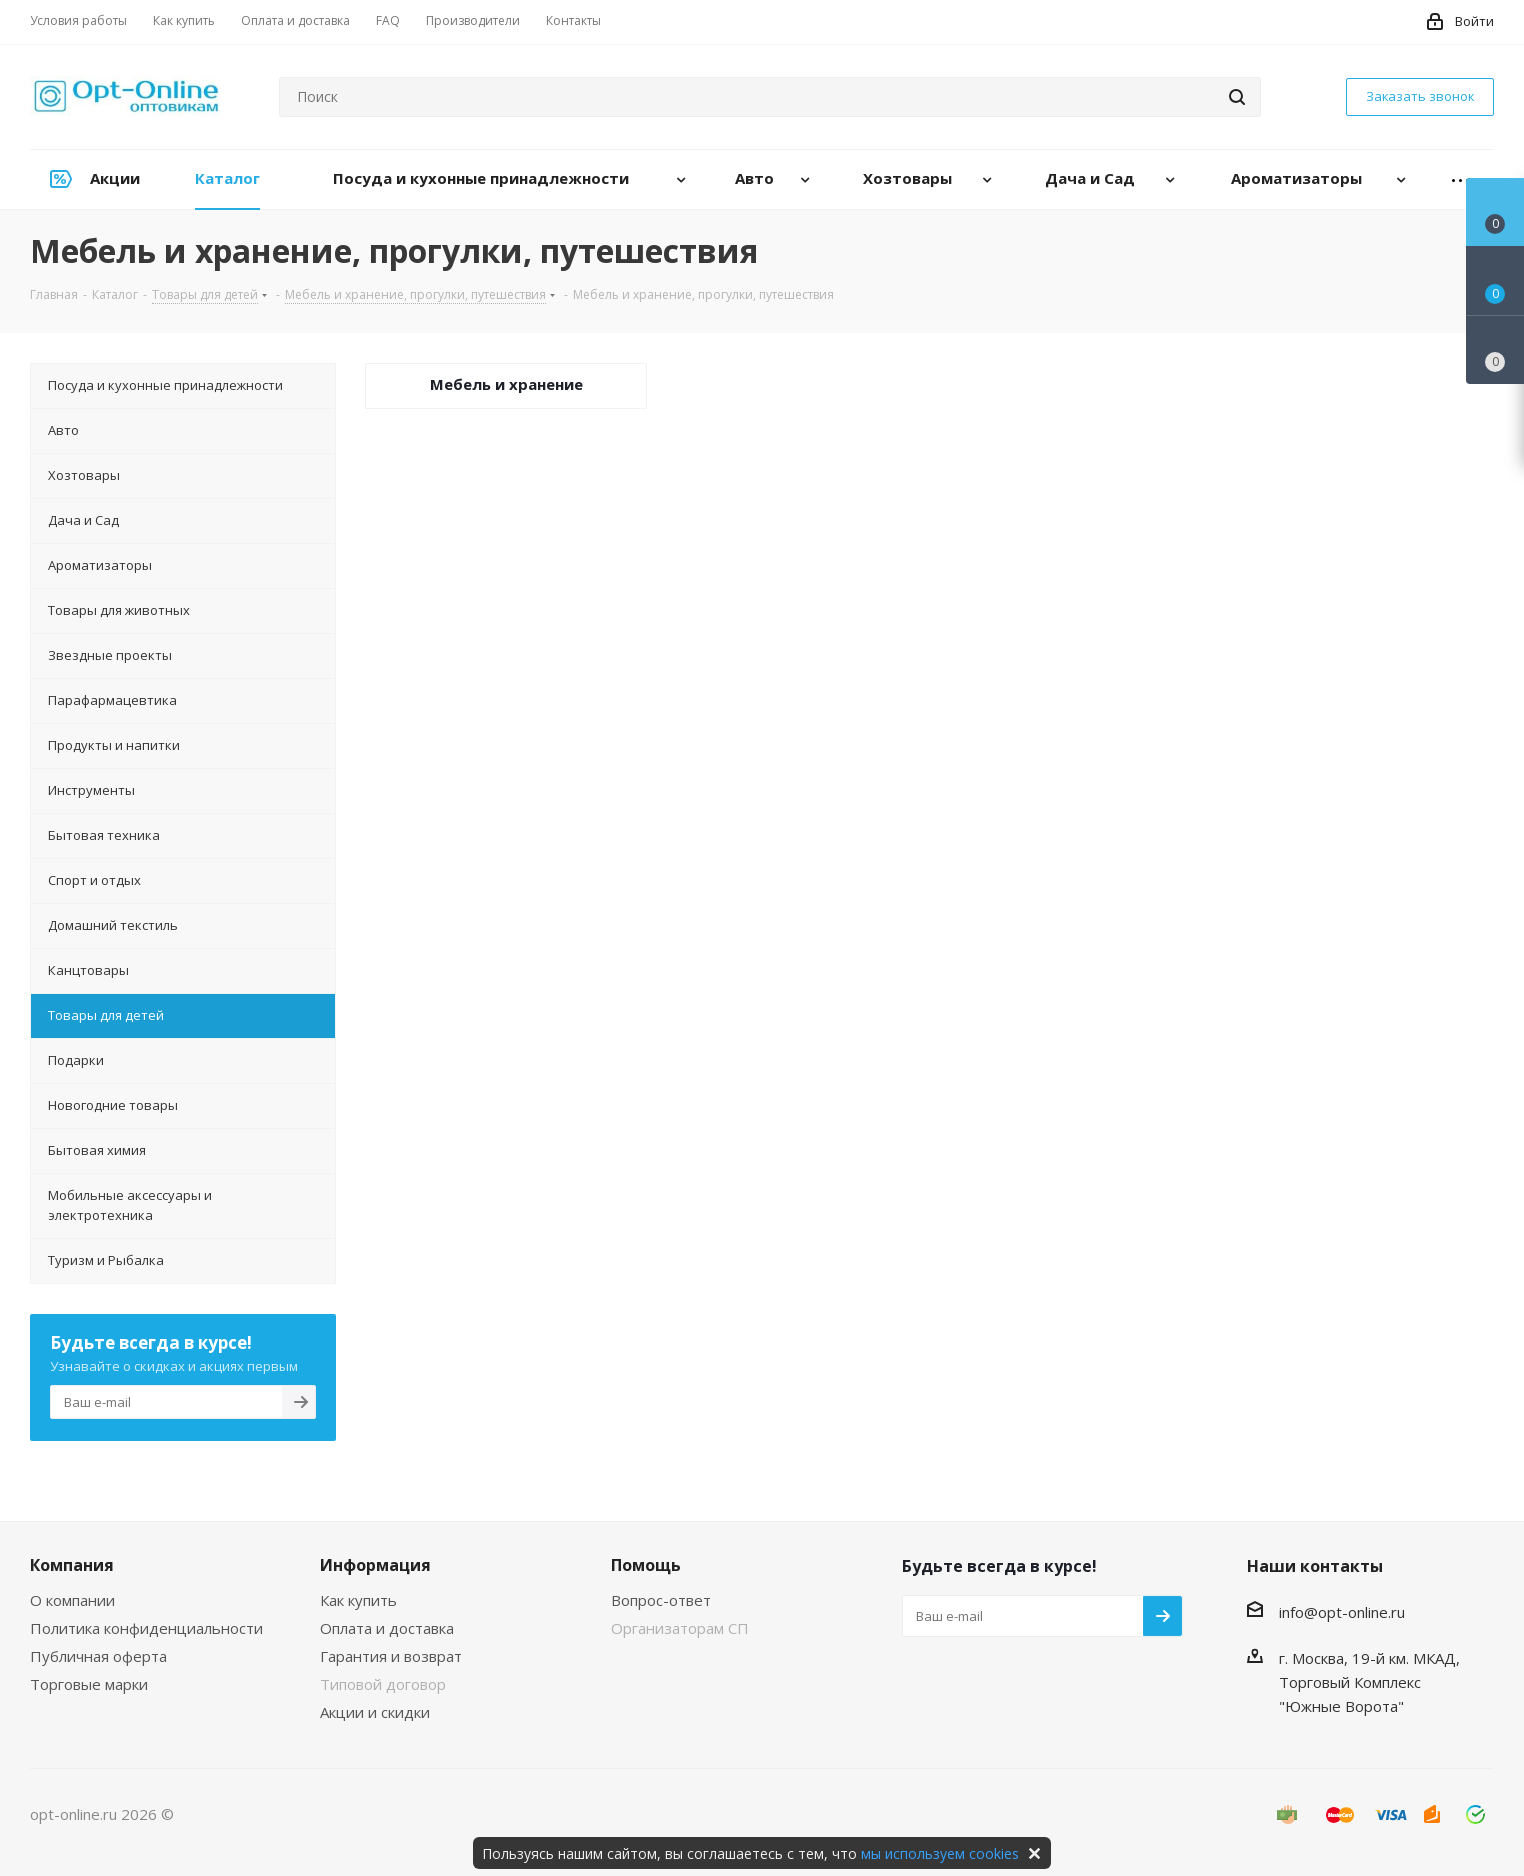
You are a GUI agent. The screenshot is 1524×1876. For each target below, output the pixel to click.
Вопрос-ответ (661, 1600)
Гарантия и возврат (391, 1656)
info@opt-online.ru (1342, 1612)
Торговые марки (89, 1684)
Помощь (646, 1565)
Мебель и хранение (506, 384)
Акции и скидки (375, 1712)
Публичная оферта (98, 1656)
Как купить (358, 1600)
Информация (375, 1565)
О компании (72, 1600)
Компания (72, 1565)
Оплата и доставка (387, 1628)
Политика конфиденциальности (146, 1628)
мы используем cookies (940, 1853)
